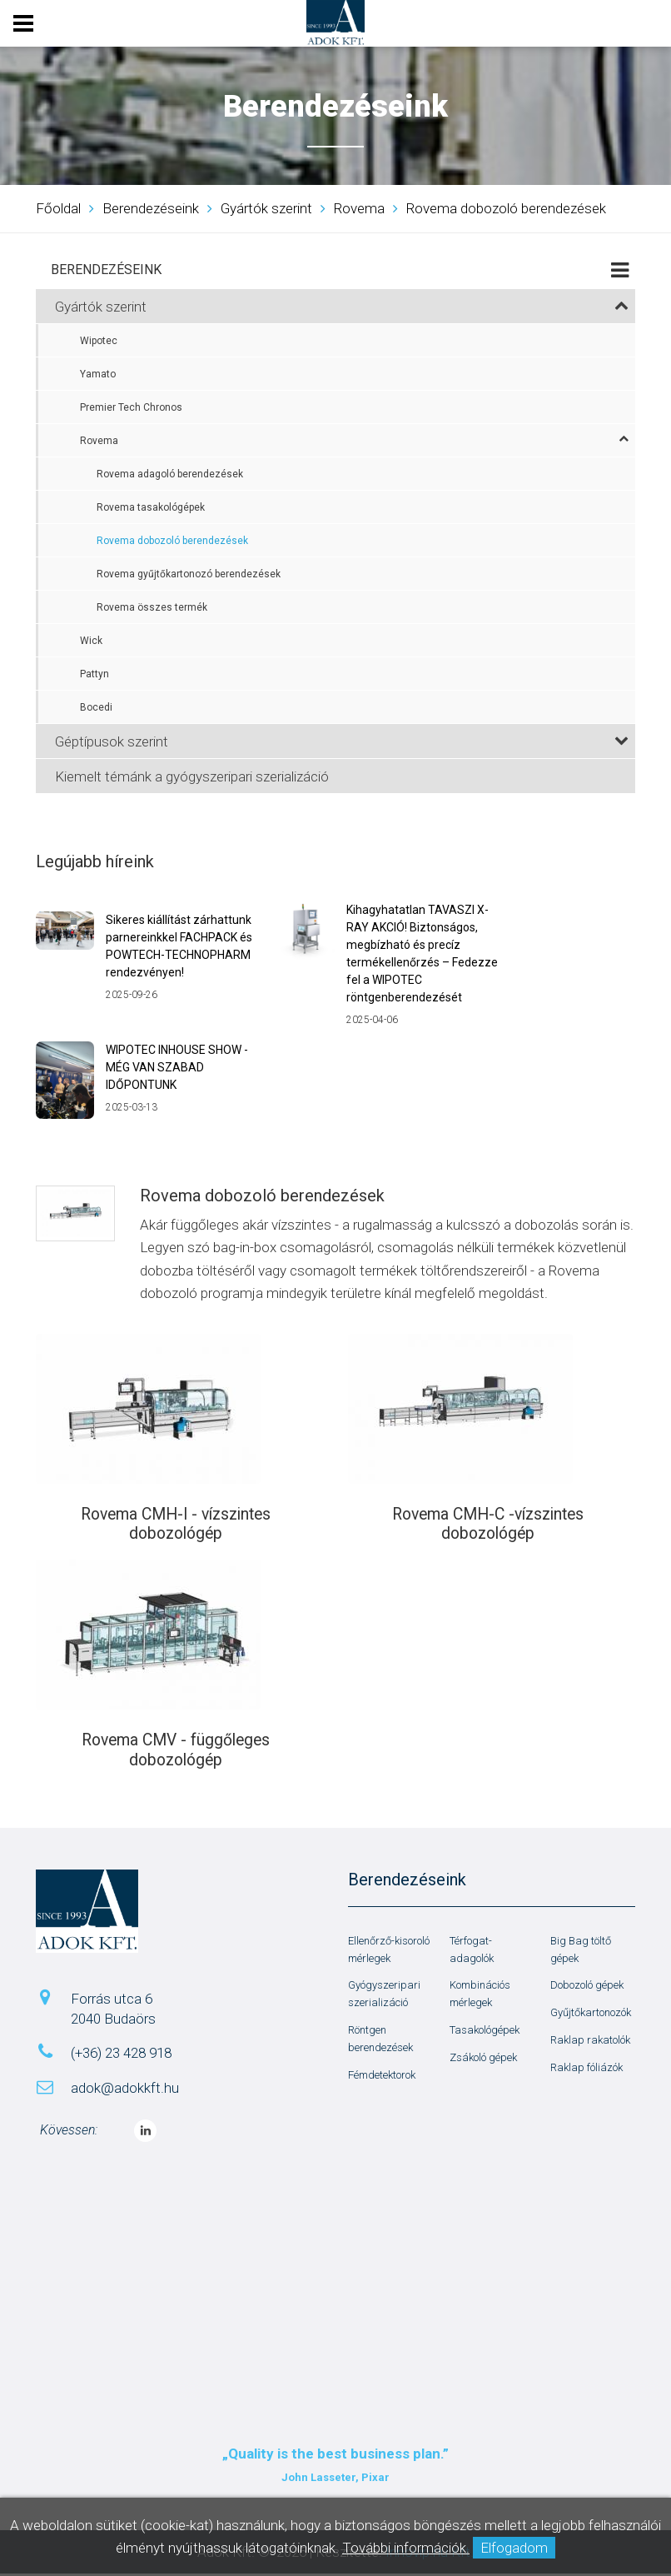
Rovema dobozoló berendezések (172, 541)
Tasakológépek (484, 2032)
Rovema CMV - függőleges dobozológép (176, 1752)
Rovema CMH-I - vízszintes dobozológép (175, 1525)
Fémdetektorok (381, 2077)
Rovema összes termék (152, 607)
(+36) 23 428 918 (121, 2056)
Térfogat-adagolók (472, 1952)
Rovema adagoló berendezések (170, 474)
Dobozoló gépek (587, 1988)
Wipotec (98, 341)
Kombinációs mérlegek (480, 1997)
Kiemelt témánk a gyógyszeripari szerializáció (192, 776)
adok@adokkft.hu (125, 2090)
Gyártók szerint (342, 306)
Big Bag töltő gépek (580, 1952)
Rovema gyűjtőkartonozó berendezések (189, 574)
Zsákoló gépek (483, 2060)
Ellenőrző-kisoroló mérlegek (389, 1952)
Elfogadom (514, 2547)
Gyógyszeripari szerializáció (384, 1997)
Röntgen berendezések (380, 2041)
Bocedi (96, 707)
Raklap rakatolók (590, 2042)
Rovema (354, 440)
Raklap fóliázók (586, 2070)
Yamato (98, 374)
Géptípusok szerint (342, 741)
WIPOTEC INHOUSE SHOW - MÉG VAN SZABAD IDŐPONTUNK (177, 1067)
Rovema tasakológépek (151, 507)
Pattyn (94, 674)
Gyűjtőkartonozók (590, 2015)
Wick (91, 640)
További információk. (406, 2547)
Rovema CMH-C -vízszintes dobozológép (487, 1525)
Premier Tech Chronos (131, 407)
